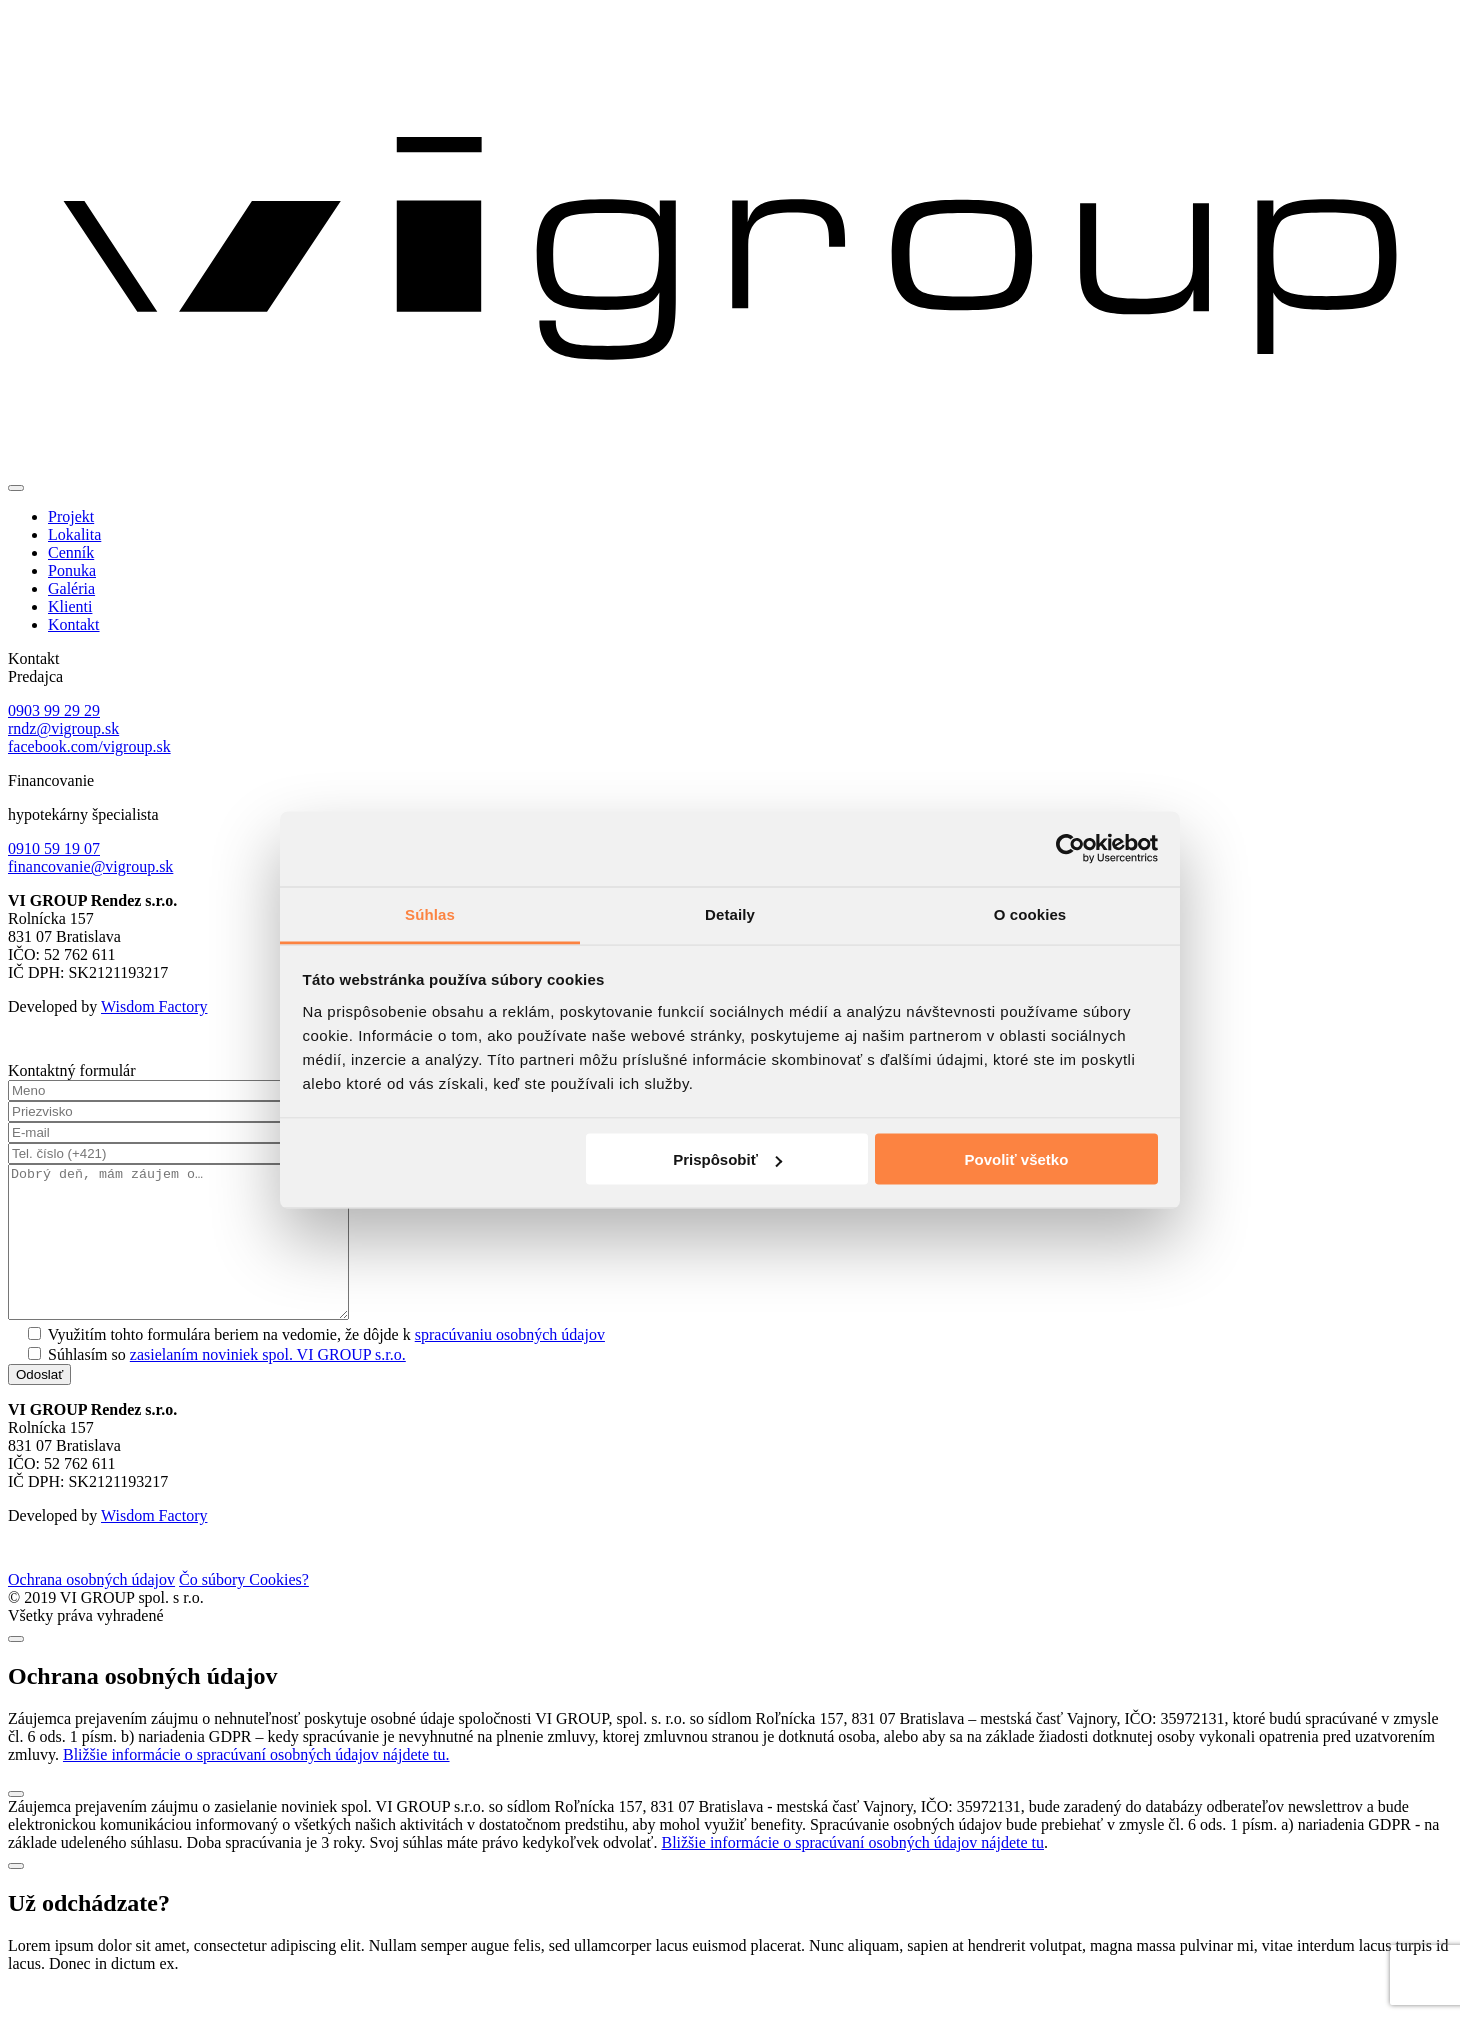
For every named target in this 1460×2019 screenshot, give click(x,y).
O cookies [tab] (1030, 913)
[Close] (16, 1669)
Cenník (71, 552)
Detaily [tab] (730, 913)
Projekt (71, 516)
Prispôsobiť (727, 1159)
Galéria (71, 588)
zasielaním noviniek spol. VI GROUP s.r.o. (268, 1384)
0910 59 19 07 (54, 848)
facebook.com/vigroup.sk (89, 746)
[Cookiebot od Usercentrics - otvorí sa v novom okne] (1070, 849)
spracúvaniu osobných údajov (510, 1364)
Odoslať (39, 1404)
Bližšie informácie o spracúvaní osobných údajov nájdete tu (852, 1872)
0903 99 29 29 (54, 710)
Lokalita (74, 534)
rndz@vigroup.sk (63, 728)
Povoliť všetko (1016, 1159)
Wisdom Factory (154, 1006)
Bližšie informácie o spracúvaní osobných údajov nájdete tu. (256, 1784)
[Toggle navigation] (16, 488)
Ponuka (72, 570)
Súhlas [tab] (430, 913)
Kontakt (74, 624)
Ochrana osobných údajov (91, 1609)
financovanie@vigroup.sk (90, 866)
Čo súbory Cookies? (244, 1609)
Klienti (70, 606)
